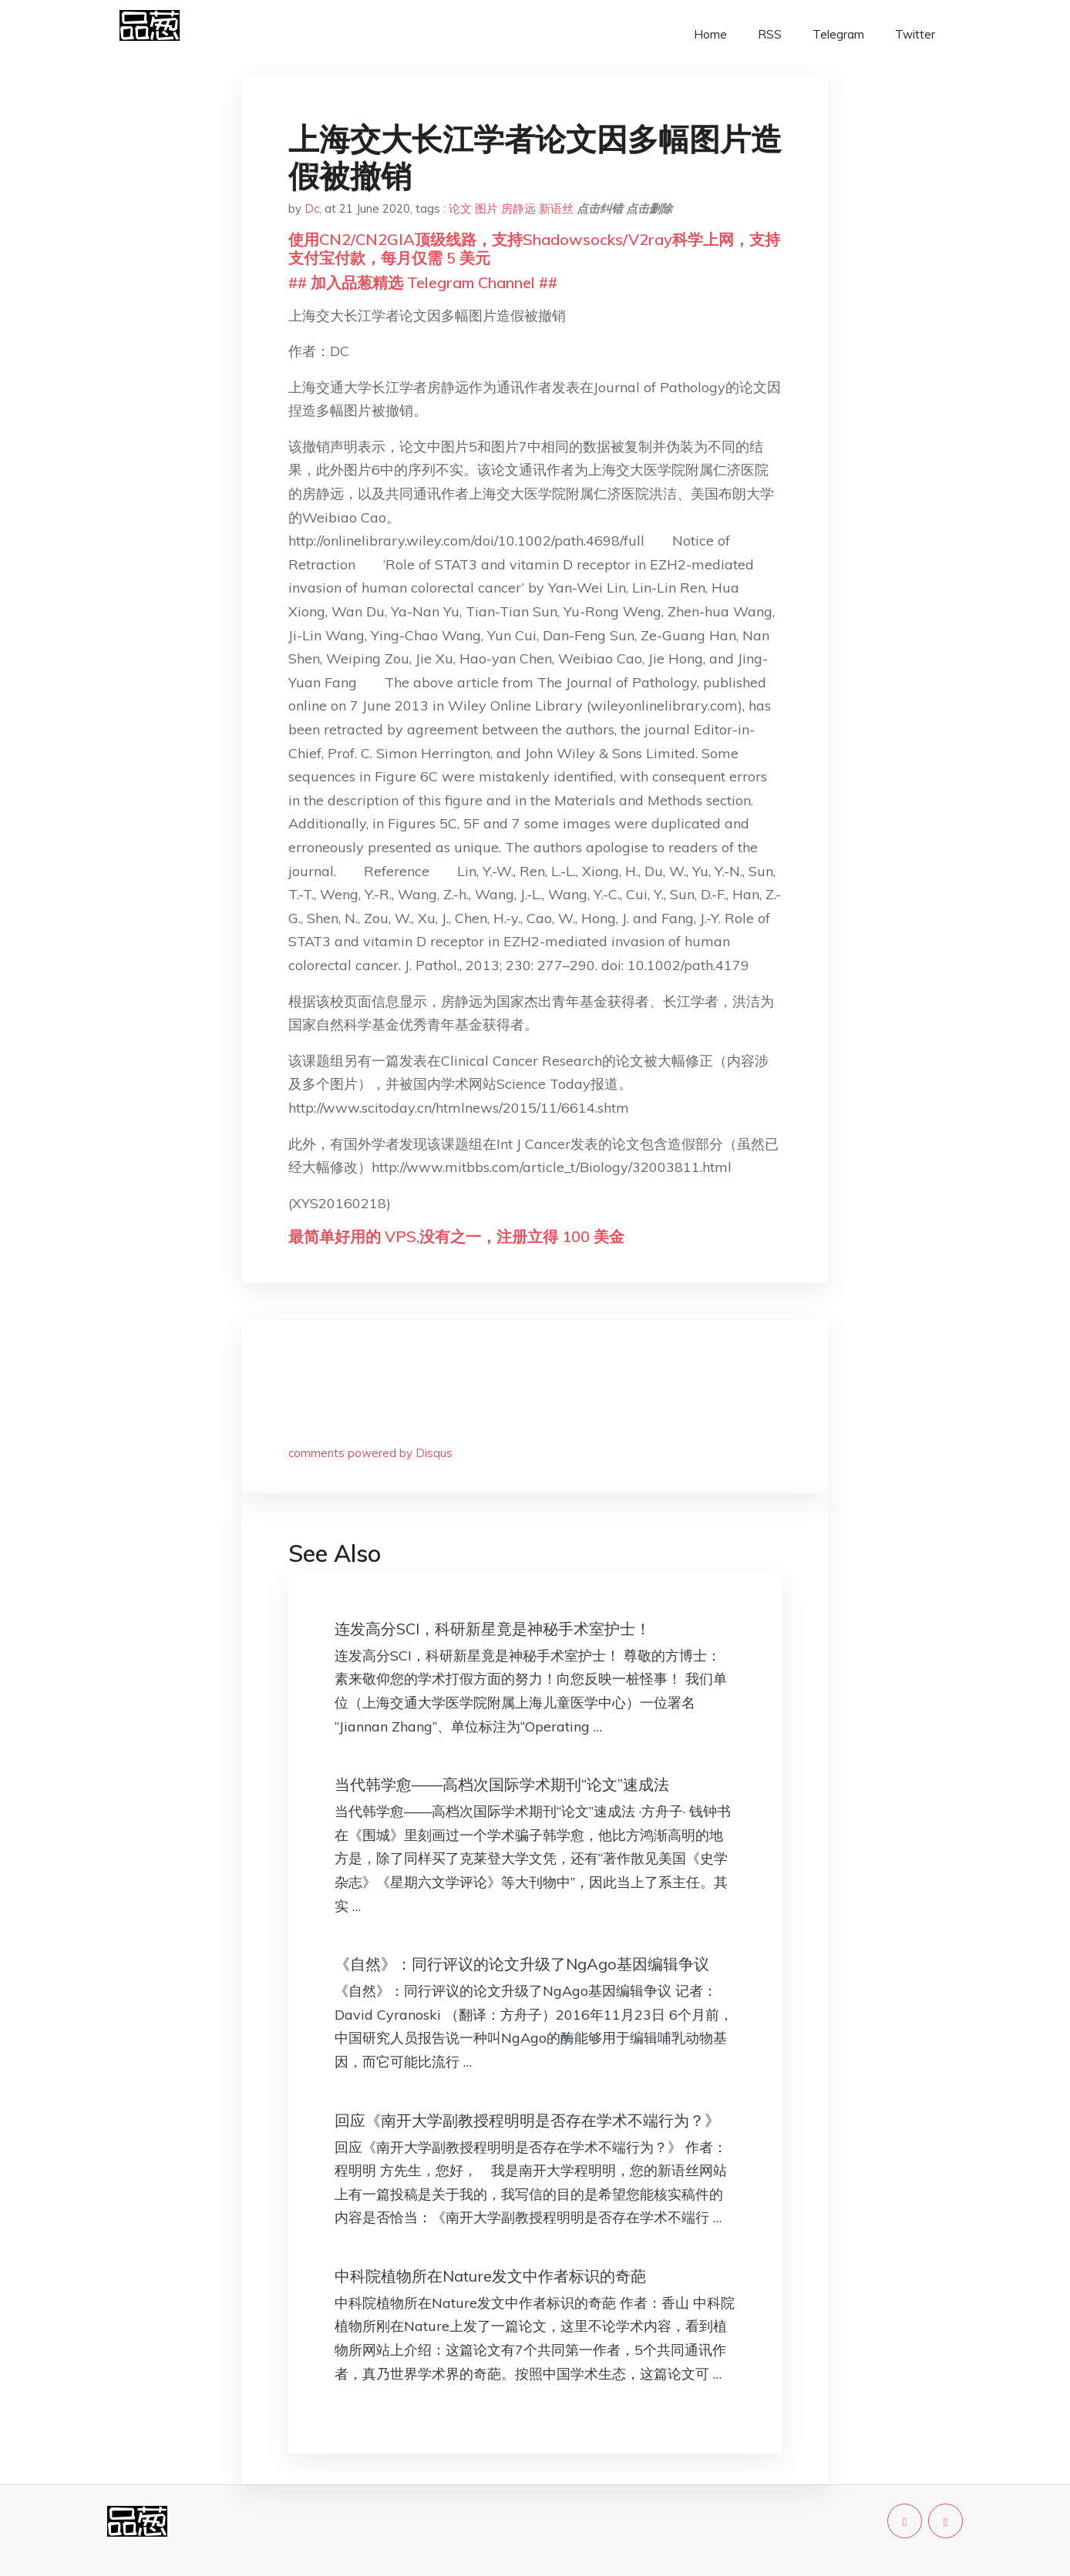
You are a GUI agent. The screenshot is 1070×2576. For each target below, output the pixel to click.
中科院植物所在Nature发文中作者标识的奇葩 (490, 2275)
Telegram (838, 34)
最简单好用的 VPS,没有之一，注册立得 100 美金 (456, 1236)
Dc (312, 208)
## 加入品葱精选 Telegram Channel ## (422, 282)
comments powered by (370, 1453)
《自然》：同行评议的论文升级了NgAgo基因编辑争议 (522, 1963)
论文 (460, 208)
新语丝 (556, 208)
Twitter (915, 34)
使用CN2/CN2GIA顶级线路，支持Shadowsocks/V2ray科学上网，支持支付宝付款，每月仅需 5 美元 (534, 248)
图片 (486, 208)
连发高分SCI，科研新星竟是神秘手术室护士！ (493, 1628)
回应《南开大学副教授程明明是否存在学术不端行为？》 (527, 2120)
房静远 (518, 208)
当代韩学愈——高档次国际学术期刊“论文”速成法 (502, 1784)
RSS (770, 34)
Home (710, 34)
